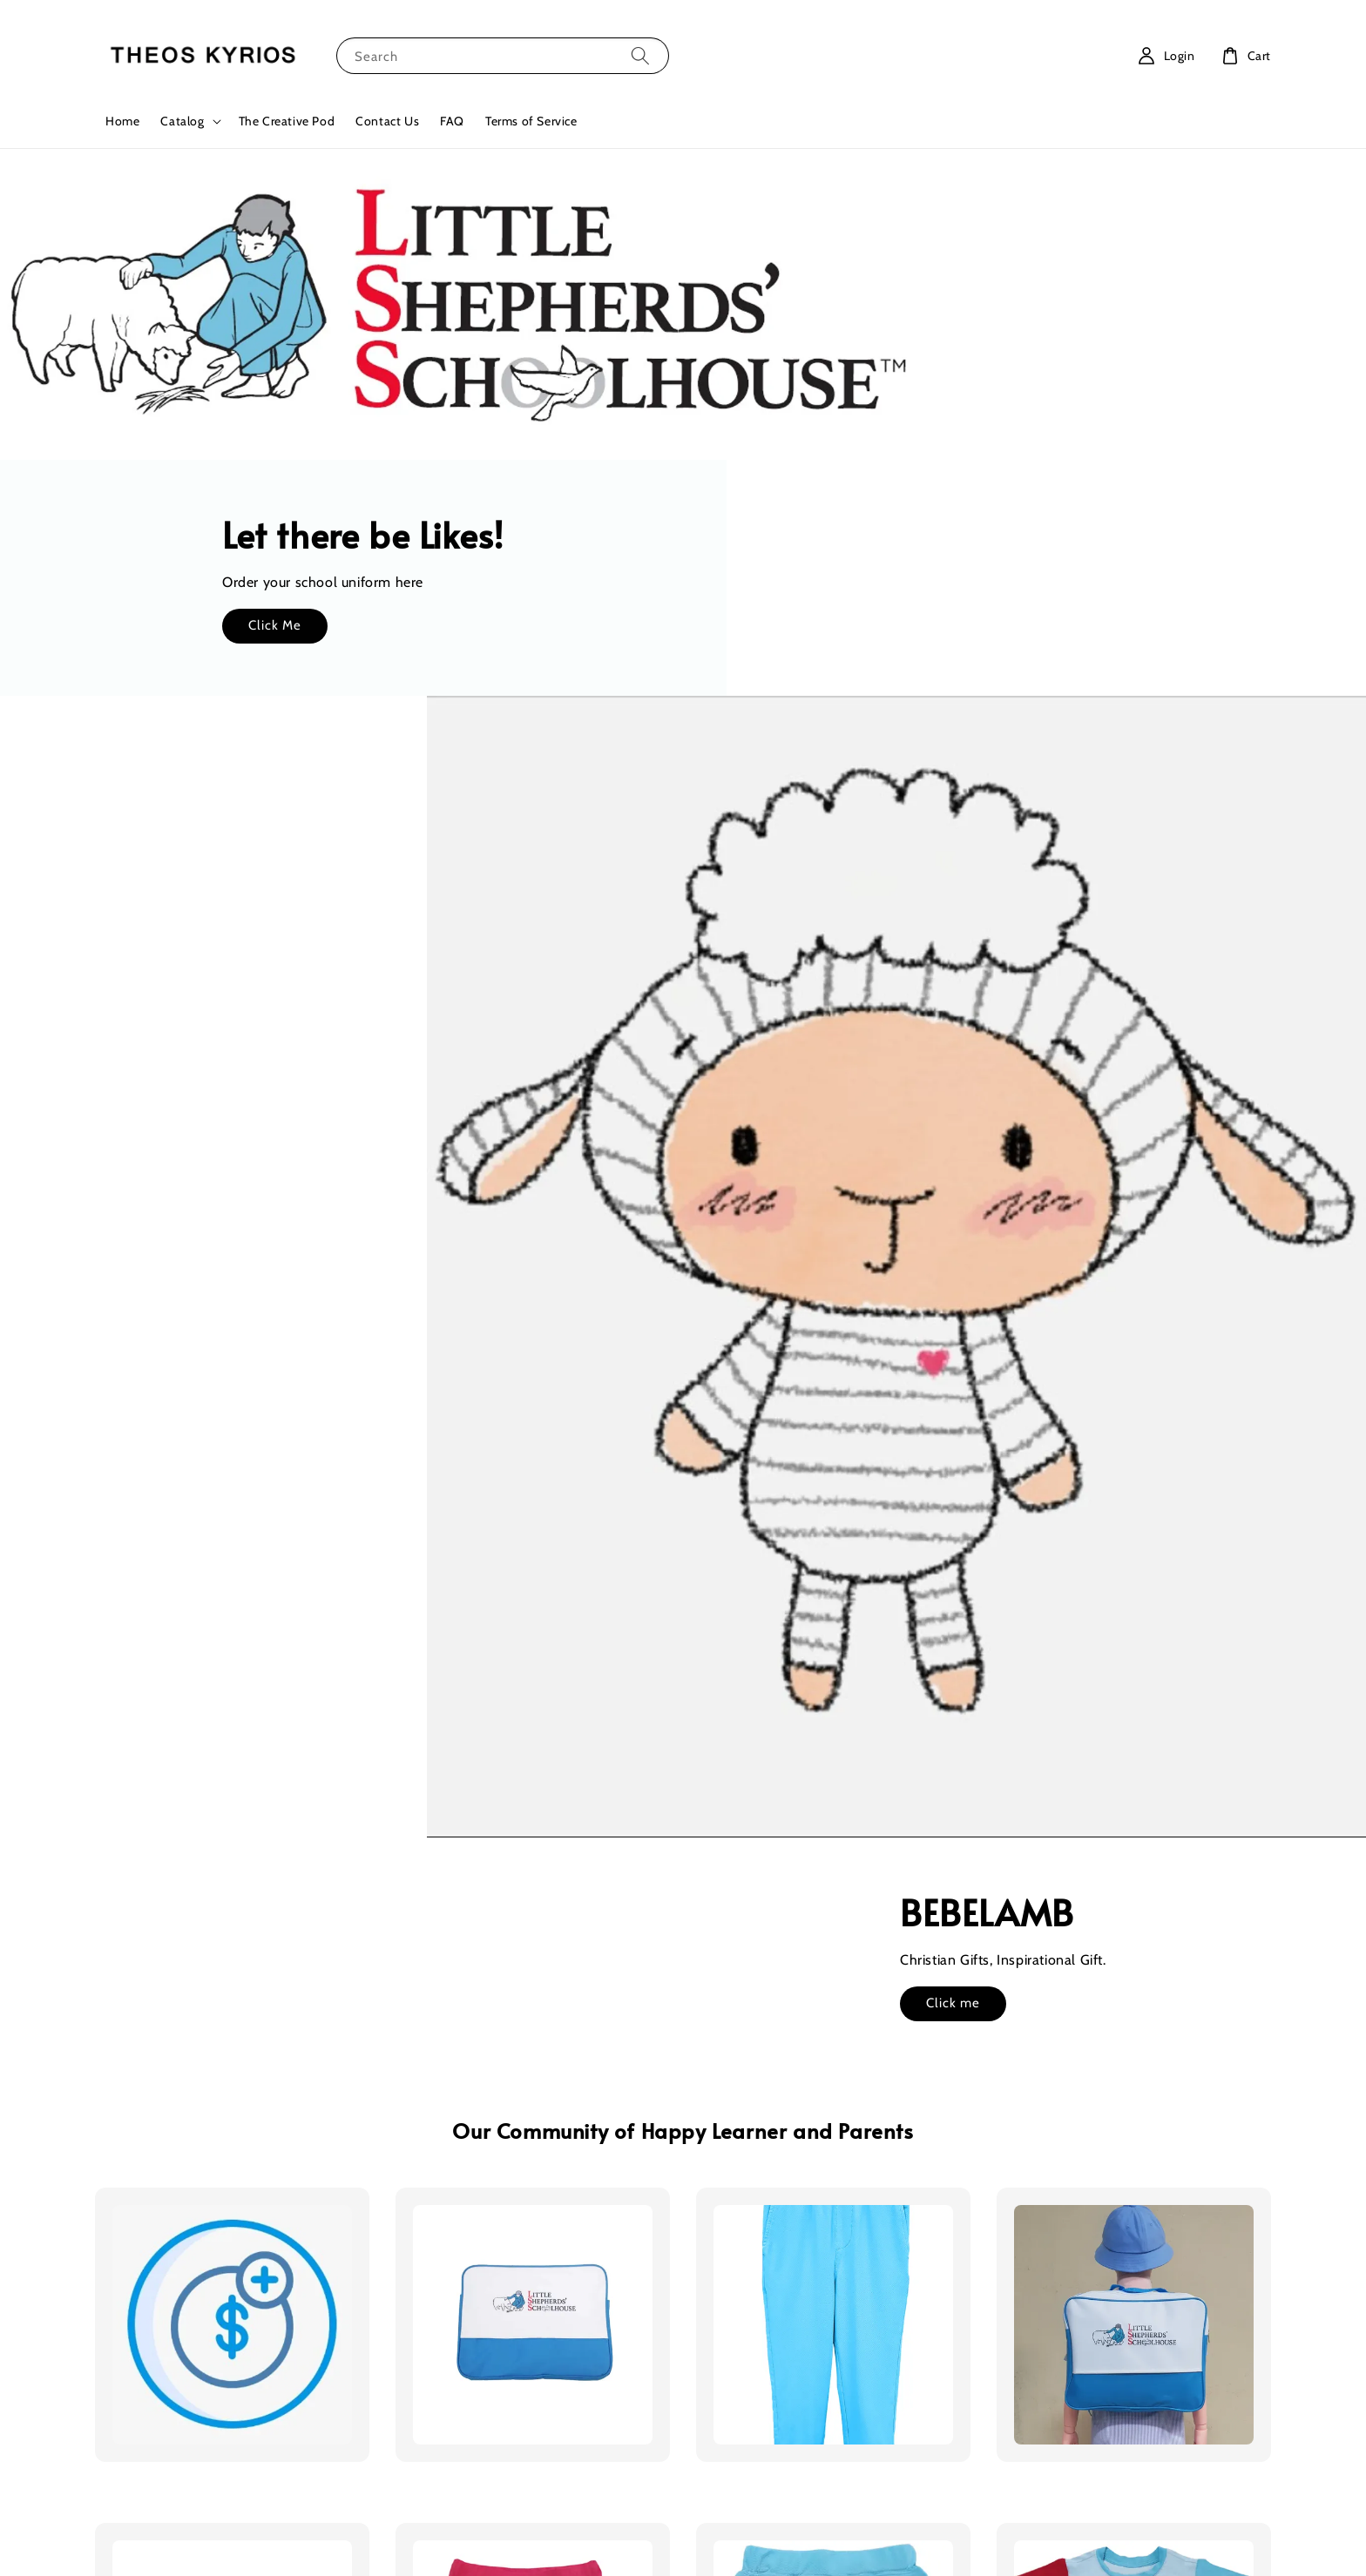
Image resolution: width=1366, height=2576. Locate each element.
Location (721, 2322)
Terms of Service (531, 121)
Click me (223, 966)
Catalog (182, 121)
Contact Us (387, 121)
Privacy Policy (690, 2539)
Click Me (1004, 332)
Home (122, 121)
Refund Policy (774, 2539)
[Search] (640, 55)
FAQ (452, 121)
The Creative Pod (287, 121)
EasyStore (776, 2507)
